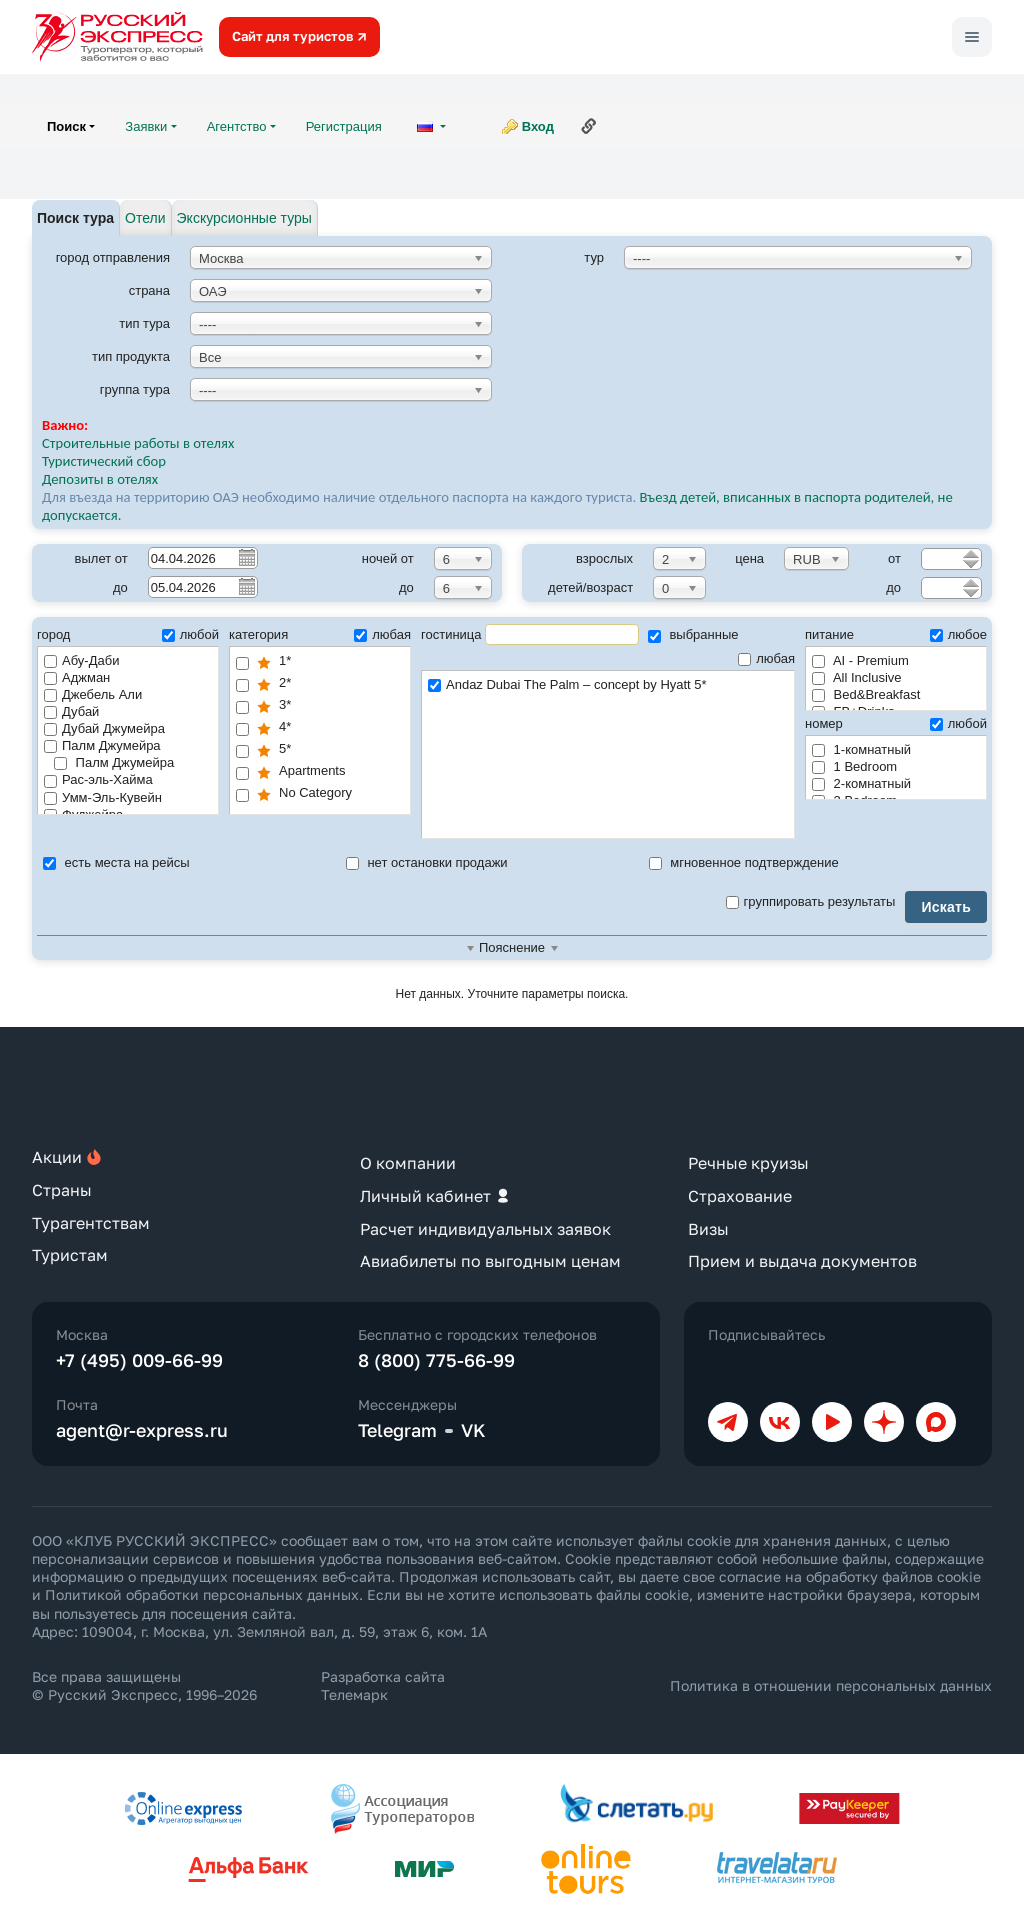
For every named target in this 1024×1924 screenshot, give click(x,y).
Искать (946, 907)
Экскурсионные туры (244, 218)
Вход (538, 126)
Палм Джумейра (102, 745)
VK (473, 1430)
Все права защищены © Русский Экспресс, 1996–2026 (144, 1685)
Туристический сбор (104, 461)
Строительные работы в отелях (138, 443)
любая (382, 634)
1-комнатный (861, 749)
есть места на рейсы (116, 862)
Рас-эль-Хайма (98, 779)
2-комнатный (861, 783)
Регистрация (344, 126)
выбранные (693, 634)
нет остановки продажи (427, 862)
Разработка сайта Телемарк (383, 1685)
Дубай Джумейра (104, 728)
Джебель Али (93, 694)
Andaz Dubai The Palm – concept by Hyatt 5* (608, 685)
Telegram (397, 1430)
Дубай (71, 711)
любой (190, 634)
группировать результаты (811, 901)
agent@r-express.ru (142, 1430)
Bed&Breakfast (866, 694)
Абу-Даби (81, 660)
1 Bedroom (854, 766)
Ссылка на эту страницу (589, 126)
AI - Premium (860, 660)
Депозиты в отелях (100, 479)
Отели (145, 218)
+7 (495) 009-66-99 (139, 1360)
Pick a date (246, 557)
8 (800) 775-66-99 (436, 1360)
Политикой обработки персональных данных (202, 1594)
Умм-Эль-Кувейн (103, 797)
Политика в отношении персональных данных (831, 1685)
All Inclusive (857, 677)
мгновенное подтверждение (744, 862)
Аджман (77, 677)
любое (958, 634)
